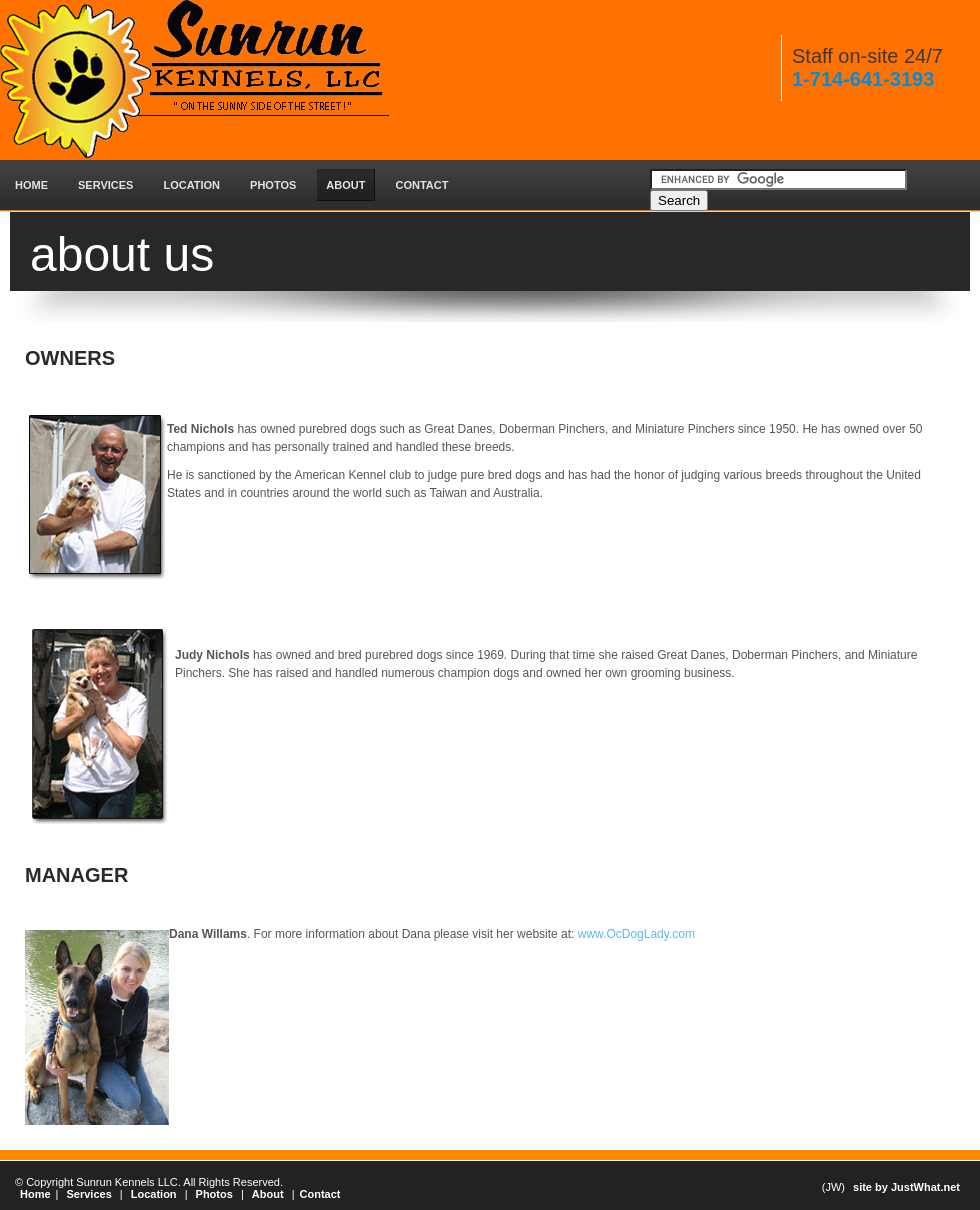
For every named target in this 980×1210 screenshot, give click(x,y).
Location (154, 1194)
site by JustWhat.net (906, 1187)
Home (35, 1194)
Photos (214, 1194)
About (268, 1194)
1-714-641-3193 (863, 79)
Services (88, 1194)
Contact (320, 1194)
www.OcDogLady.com (634, 934)
